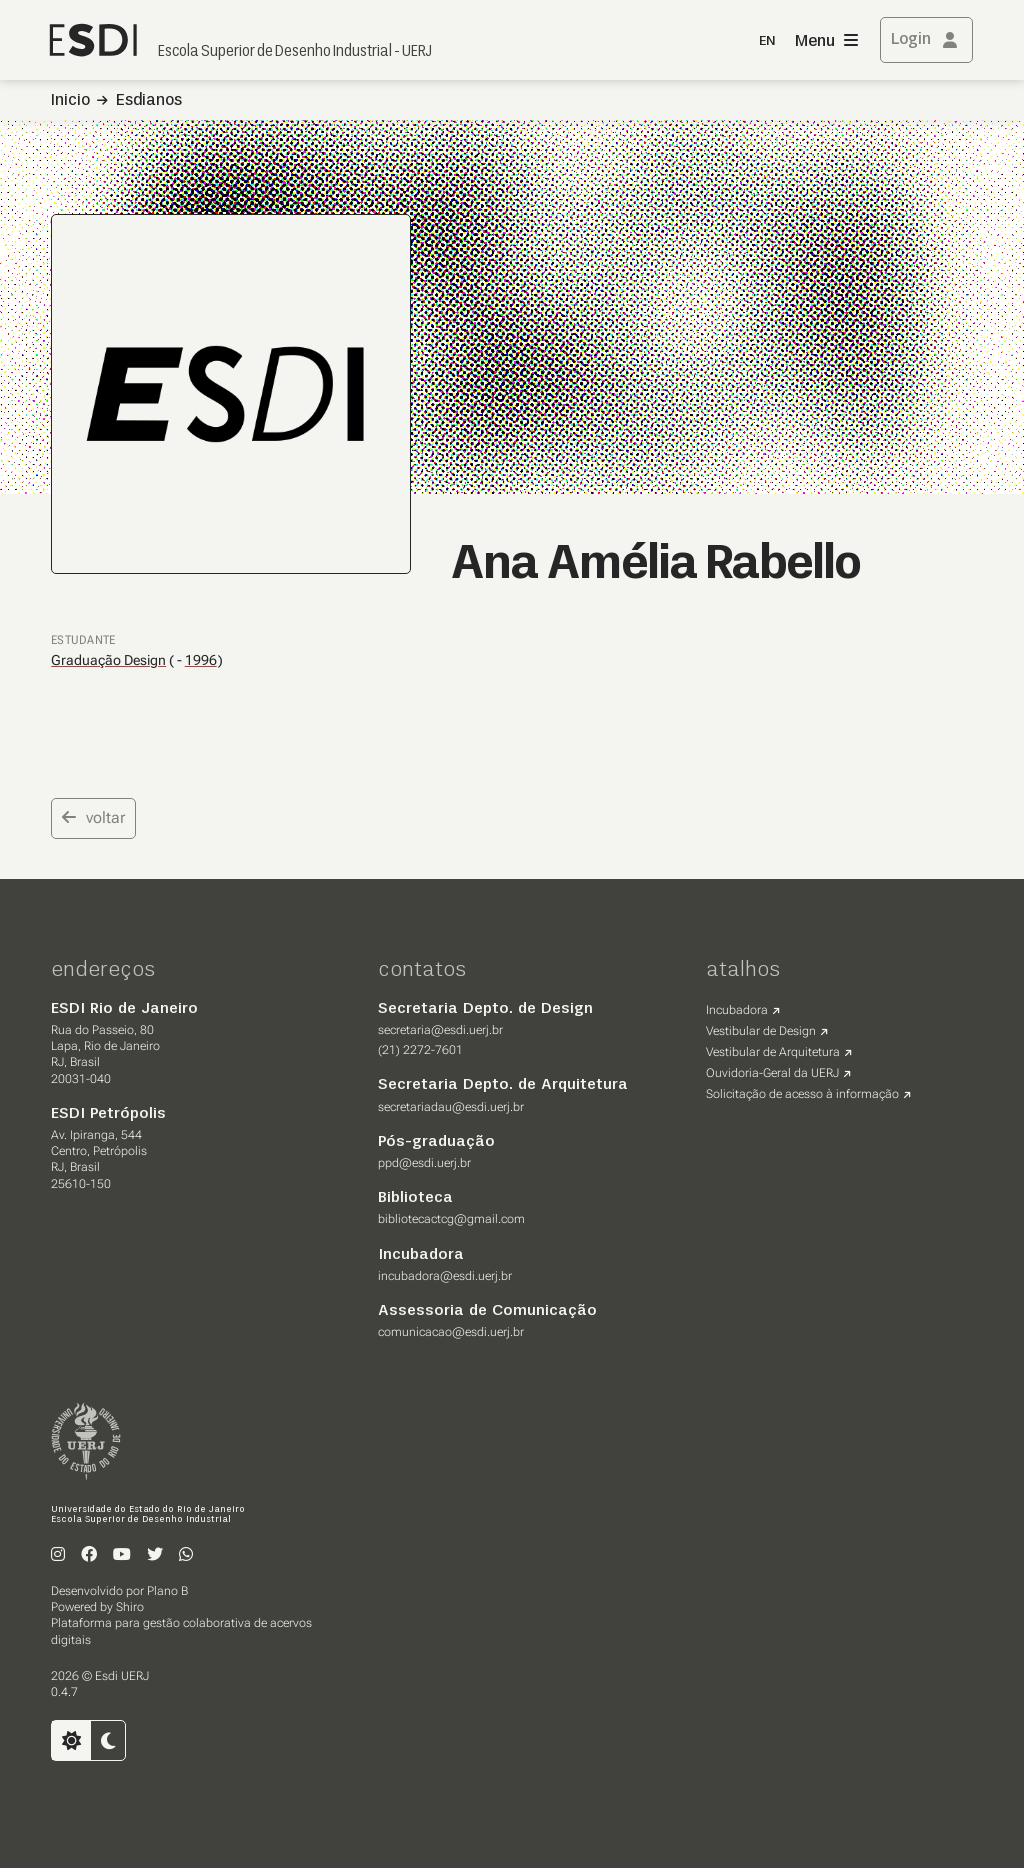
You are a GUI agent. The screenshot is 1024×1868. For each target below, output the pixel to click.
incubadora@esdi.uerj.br (445, 1276)
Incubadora (737, 1010)
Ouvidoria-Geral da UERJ (772, 1073)
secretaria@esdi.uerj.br (440, 1030)
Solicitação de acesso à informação (802, 1094)
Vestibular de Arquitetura (773, 1052)
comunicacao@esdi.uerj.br (451, 1332)
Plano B (167, 1591)
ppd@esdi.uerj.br (424, 1163)
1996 (201, 660)
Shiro (130, 1607)
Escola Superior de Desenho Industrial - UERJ (295, 52)
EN (767, 41)
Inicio (70, 101)
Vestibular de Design (761, 1031)
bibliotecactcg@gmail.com (451, 1219)
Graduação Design (108, 660)
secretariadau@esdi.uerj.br (451, 1107)
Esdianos (149, 101)
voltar (93, 817)
